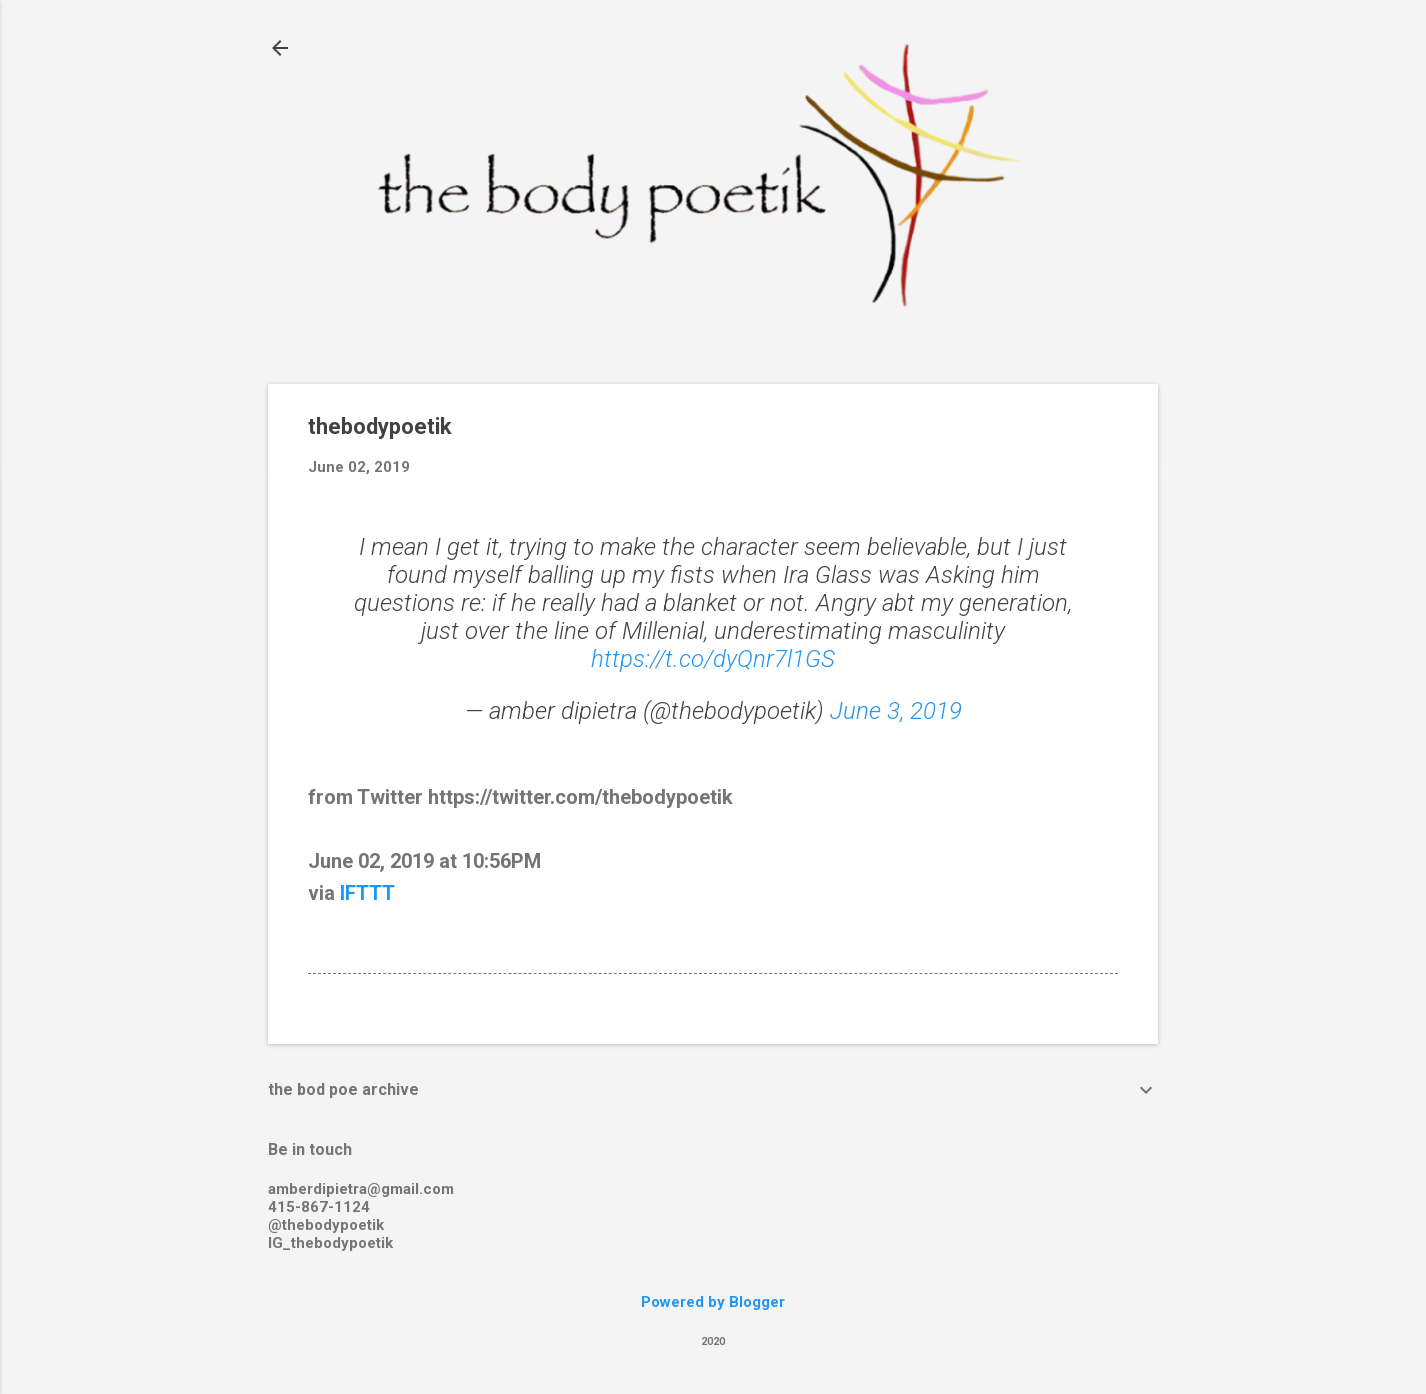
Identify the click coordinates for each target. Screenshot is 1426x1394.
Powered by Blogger (713, 1302)
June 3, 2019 (896, 711)
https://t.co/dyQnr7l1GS (713, 659)
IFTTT (367, 893)
